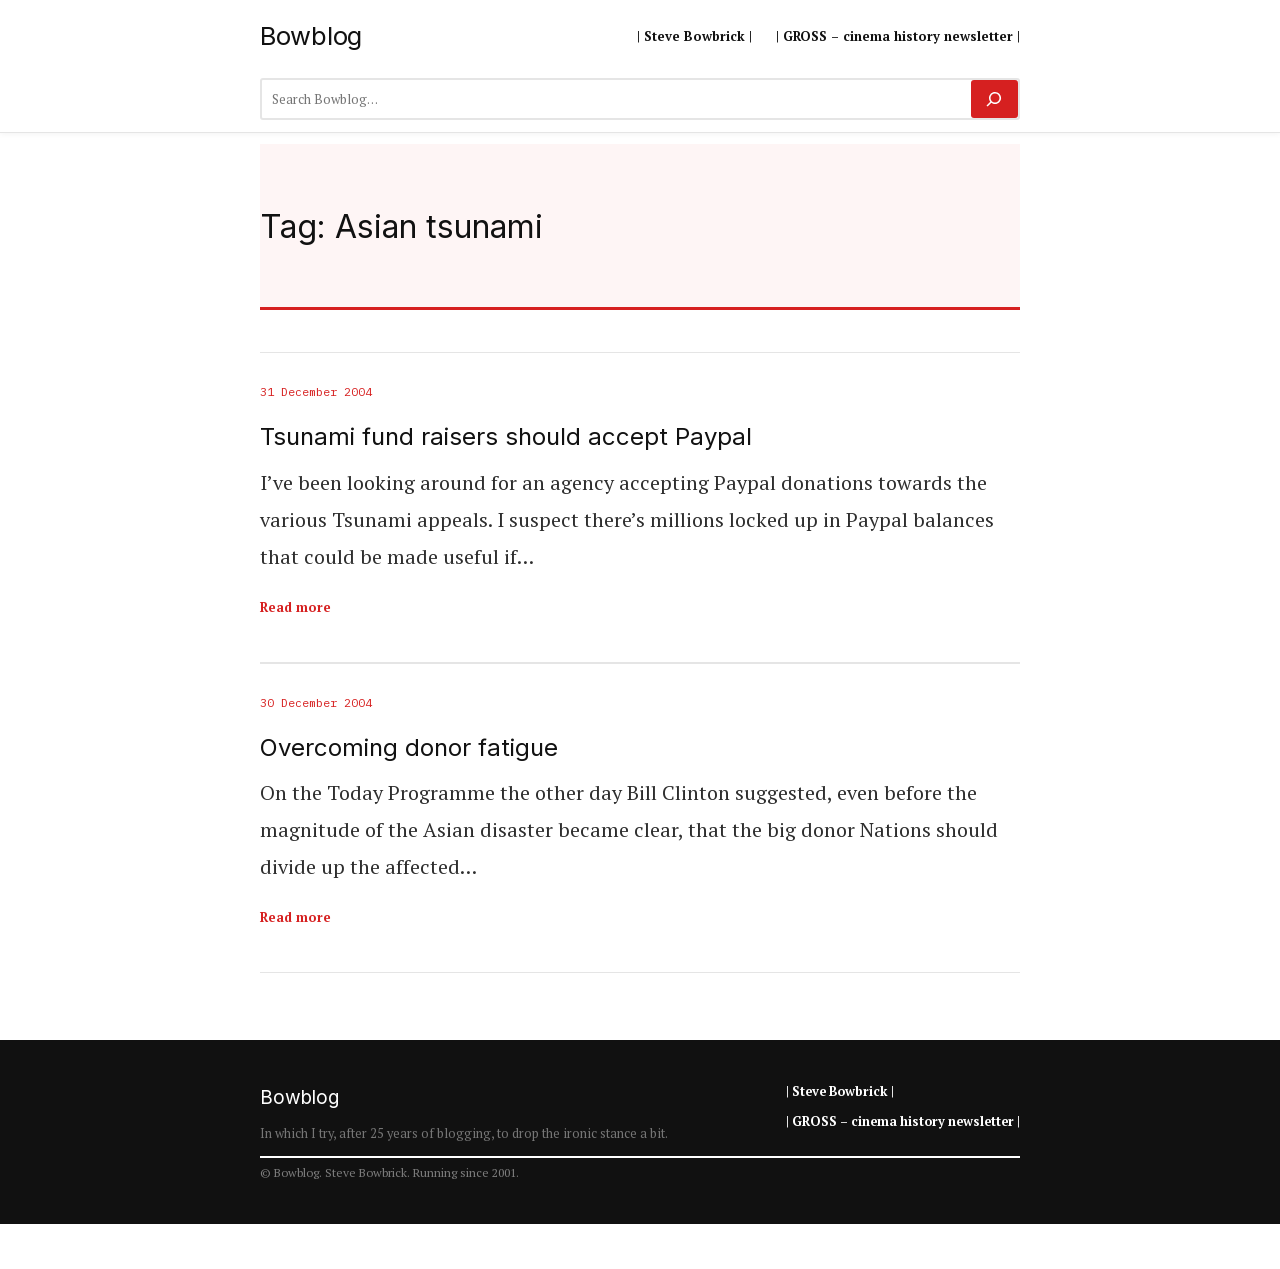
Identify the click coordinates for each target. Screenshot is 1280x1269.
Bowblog (311, 35)
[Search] (994, 99)
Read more (295, 607)
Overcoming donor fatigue (409, 748)
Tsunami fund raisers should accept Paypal (506, 437)
